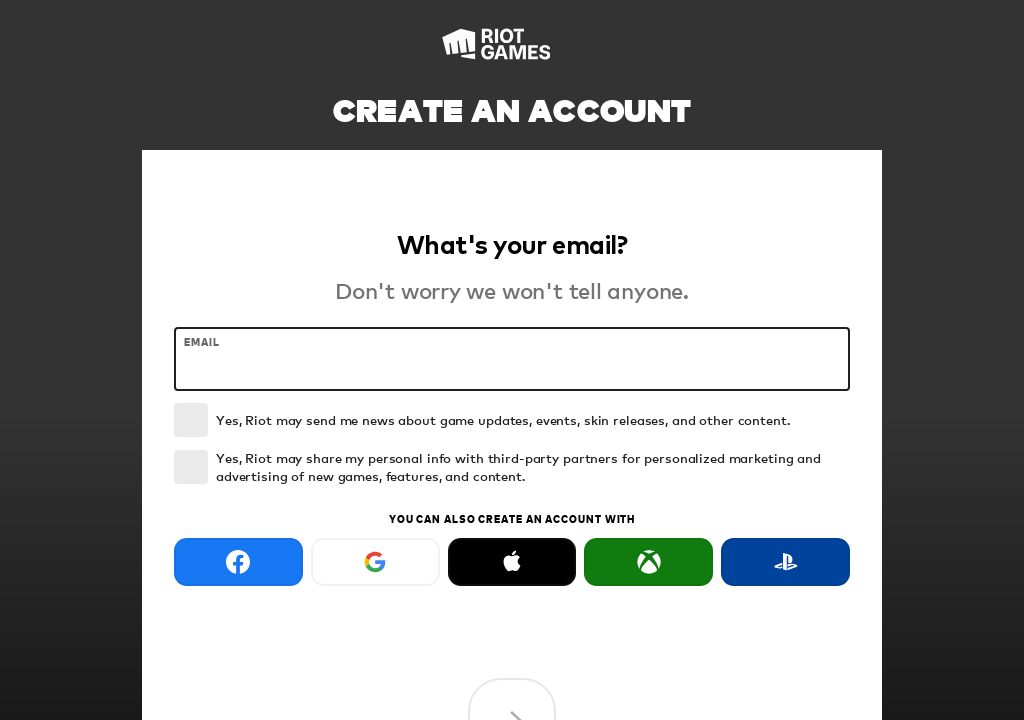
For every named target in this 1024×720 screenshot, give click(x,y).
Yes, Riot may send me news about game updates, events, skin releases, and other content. (503, 419)
